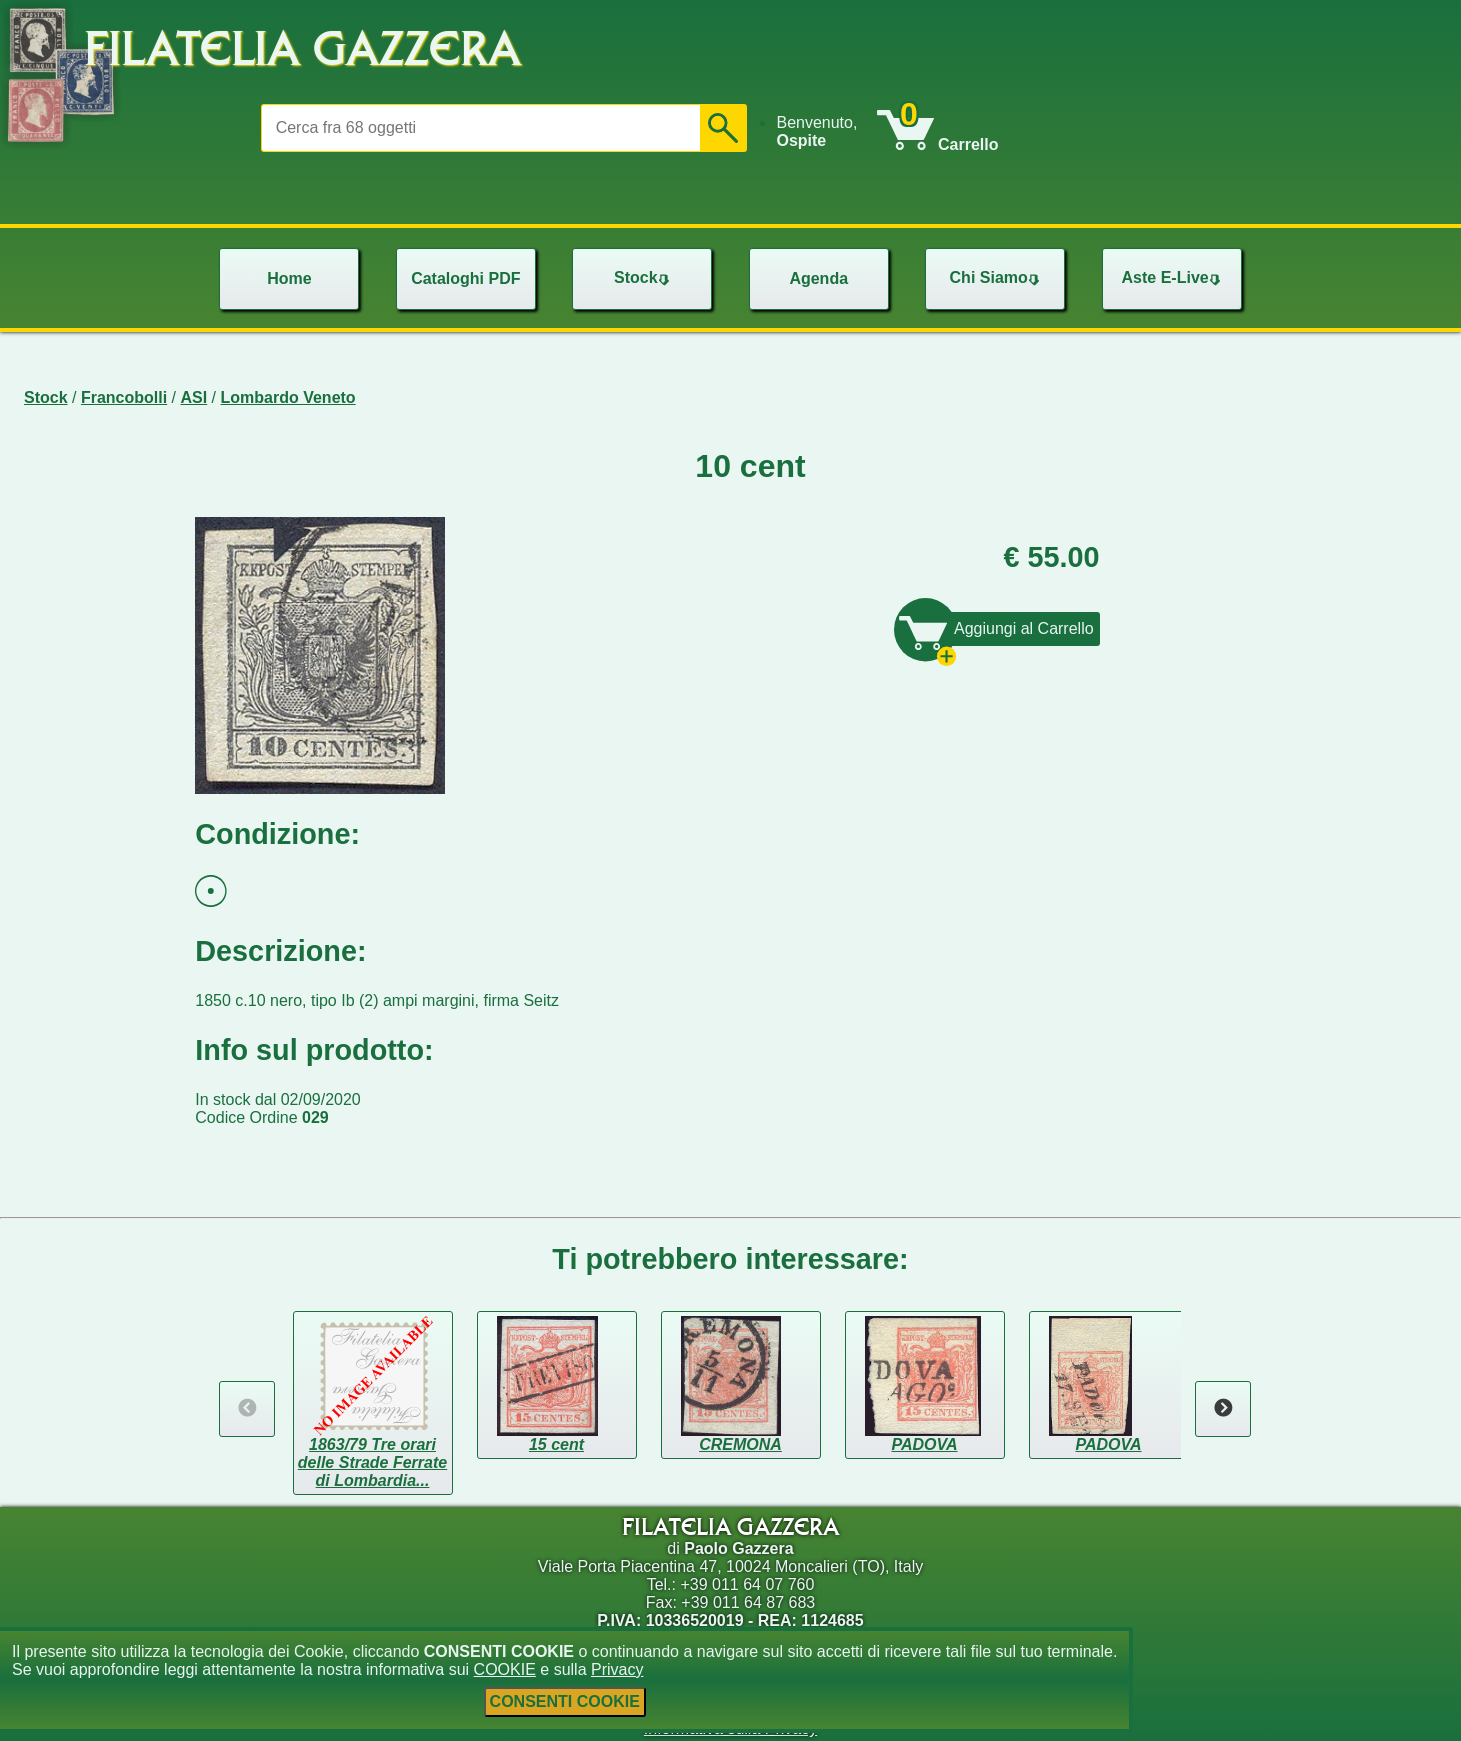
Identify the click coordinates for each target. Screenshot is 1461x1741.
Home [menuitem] (289, 278)
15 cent (556, 1444)
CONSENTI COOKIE (565, 1701)
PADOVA (924, 1444)
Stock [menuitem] (644, 277)
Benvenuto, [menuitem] (816, 131)
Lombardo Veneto (288, 397)
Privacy (617, 1669)
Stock (46, 397)
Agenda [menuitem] (818, 278)
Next (1223, 1409)
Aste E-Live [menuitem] (1173, 277)
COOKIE (505, 1669)
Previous (247, 1409)
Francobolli (124, 397)
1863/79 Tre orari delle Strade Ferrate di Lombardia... (372, 1462)
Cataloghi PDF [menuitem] (465, 278)
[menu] (826, 132)
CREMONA (740, 1444)
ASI (194, 397)
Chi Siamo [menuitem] (997, 277)
